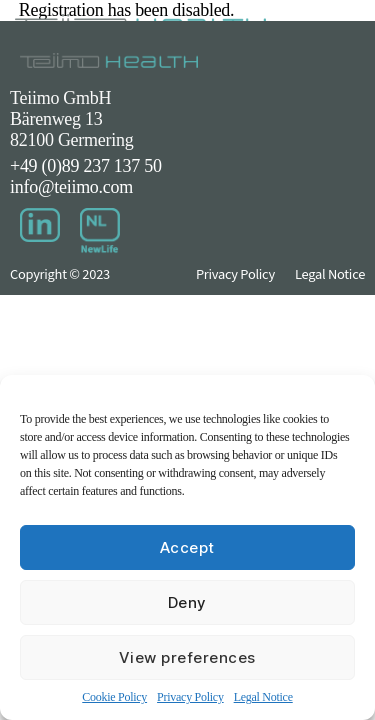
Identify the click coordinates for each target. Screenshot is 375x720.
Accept (187, 547)
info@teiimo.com (71, 187)
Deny (187, 602)
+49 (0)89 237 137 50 (86, 166)
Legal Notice (263, 697)
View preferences (187, 657)
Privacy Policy (190, 697)
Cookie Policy (114, 697)
